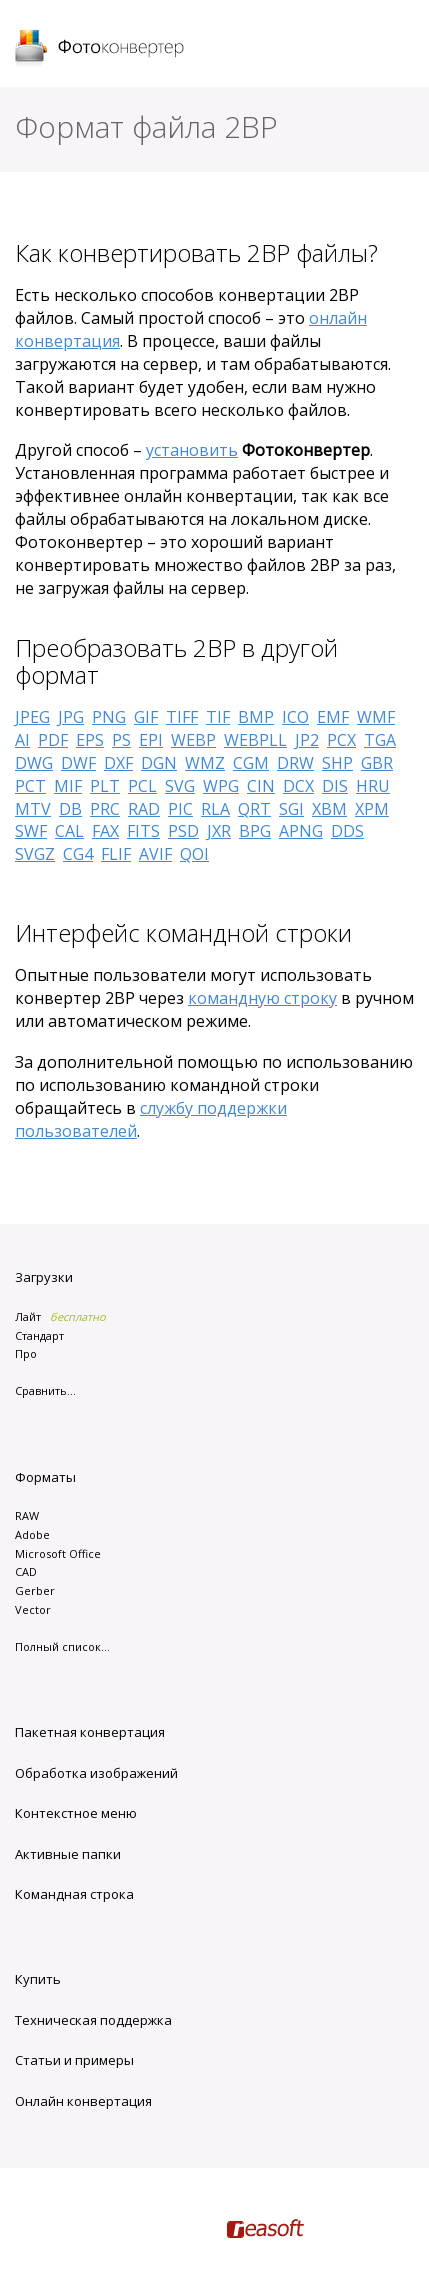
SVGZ (35, 854)
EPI (151, 740)
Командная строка (74, 1894)
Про (26, 1353)
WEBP (193, 740)
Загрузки (44, 1277)
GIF (146, 717)
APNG (301, 831)
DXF (118, 763)
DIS (335, 786)
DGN (159, 763)
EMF (333, 717)
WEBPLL (255, 740)
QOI (194, 854)
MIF (68, 786)
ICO (295, 717)
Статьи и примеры (74, 2060)
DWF (78, 763)
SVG (180, 786)
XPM (372, 809)
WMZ (205, 763)
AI (22, 740)
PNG (109, 717)
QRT (254, 809)
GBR (377, 763)
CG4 (78, 854)
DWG (34, 763)
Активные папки (68, 1854)
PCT (30, 786)
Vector (33, 1609)
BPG (255, 831)
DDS (347, 831)
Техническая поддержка (93, 2020)
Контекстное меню (76, 1813)
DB (70, 809)
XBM (329, 809)
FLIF (116, 854)
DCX (298, 786)
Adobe (32, 1534)
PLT (105, 786)
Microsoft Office (58, 1553)
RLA (215, 809)
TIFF (182, 717)
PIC (180, 809)
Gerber (35, 1590)
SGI (291, 809)
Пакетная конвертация (90, 1732)
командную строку (262, 998)
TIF (218, 717)
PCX (341, 740)
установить (192, 450)
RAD (144, 809)
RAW (27, 1515)
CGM (251, 763)
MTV (33, 809)
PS (121, 740)
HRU (373, 786)
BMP (256, 717)
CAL (69, 831)
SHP (337, 763)
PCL (142, 786)
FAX (105, 831)
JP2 (307, 740)
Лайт (28, 1316)
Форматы (45, 1477)
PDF (53, 740)
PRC (105, 809)
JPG (71, 717)
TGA (380, 740)
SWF (31, 831)
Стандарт (39, 1335)
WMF (376, 717)
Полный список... (62, 1646)
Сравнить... (45, 1390)
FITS (143, 831)
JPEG (32, 717)
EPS (90, 740)
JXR (219, 831)
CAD (26, 1571)
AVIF (155, 854)
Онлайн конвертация (83, 2101)
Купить (38, 1979)
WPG (221, 786)
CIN (261, 786)
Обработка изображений (96, 1773)
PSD (183, 831)
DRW (295, 763)
